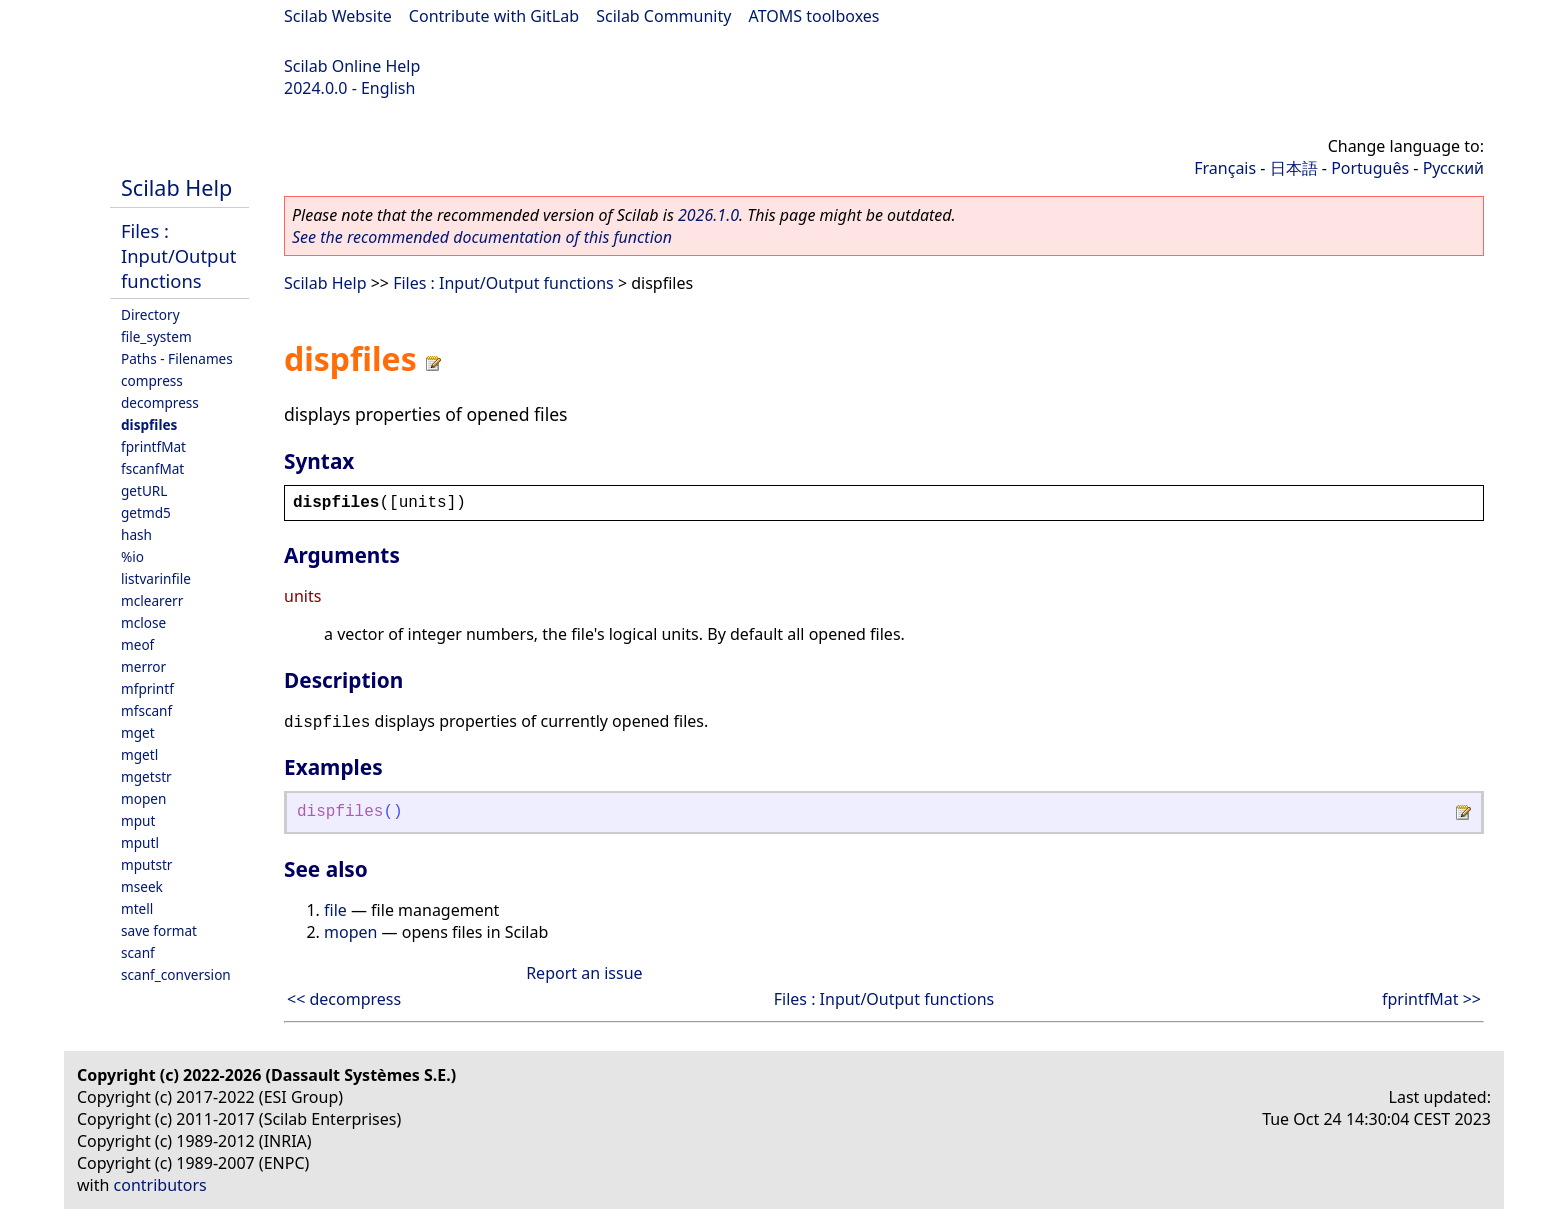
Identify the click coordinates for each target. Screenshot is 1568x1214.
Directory (150, 314)
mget (138, 732)
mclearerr (152, 600)
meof (137, 644)
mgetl (139, 754)
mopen (143, 798)
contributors (160, 1185)
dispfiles (149, 424)
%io (132, 556)
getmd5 (146, 512)
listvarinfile (156, 578)
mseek (142, 886)
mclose (143, 622)
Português (1370, 168)
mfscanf (146, 710)
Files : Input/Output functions (178, 255)
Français (1225, 168)
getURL (144, 490)
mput (138, 820)
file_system (156, 336)
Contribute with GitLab (494, 16)
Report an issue (584, 973)
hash (136, 534)
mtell (137, 908)
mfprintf (147, 688)
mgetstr (146, 776)
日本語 (1294, 168)
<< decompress (344, 999)
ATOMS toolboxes (814, 16)
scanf (138, 952)
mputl (140, 842)
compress (152, 380)
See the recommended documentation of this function (482, 237)
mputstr (146, 864)
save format (159, 930)
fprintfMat (153, 446)
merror (143, 666)
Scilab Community (663, 16)
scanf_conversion (176, 974)
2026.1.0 (708, 215)
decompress (160, 402)
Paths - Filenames (177, 358)
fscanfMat (152, 468)
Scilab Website (338, 16)
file (335, 910)
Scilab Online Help (352, 66)
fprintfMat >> (1431, 999)
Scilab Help (176, 187)
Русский (1453, 168)
